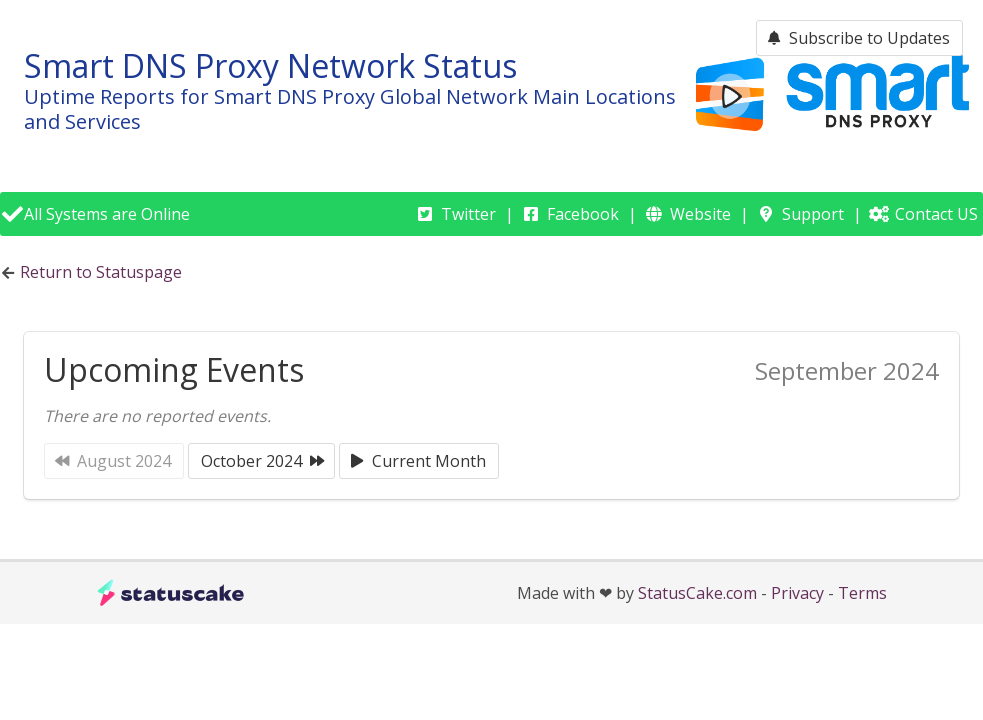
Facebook (583, 214)
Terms (862, 593)
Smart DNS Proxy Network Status (270, 65)
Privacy (797, 593)
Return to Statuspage (101, 272)
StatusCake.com (697, 593)
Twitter (468, 214)
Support (813, 214)
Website (700, 214)
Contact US (936, 214)
